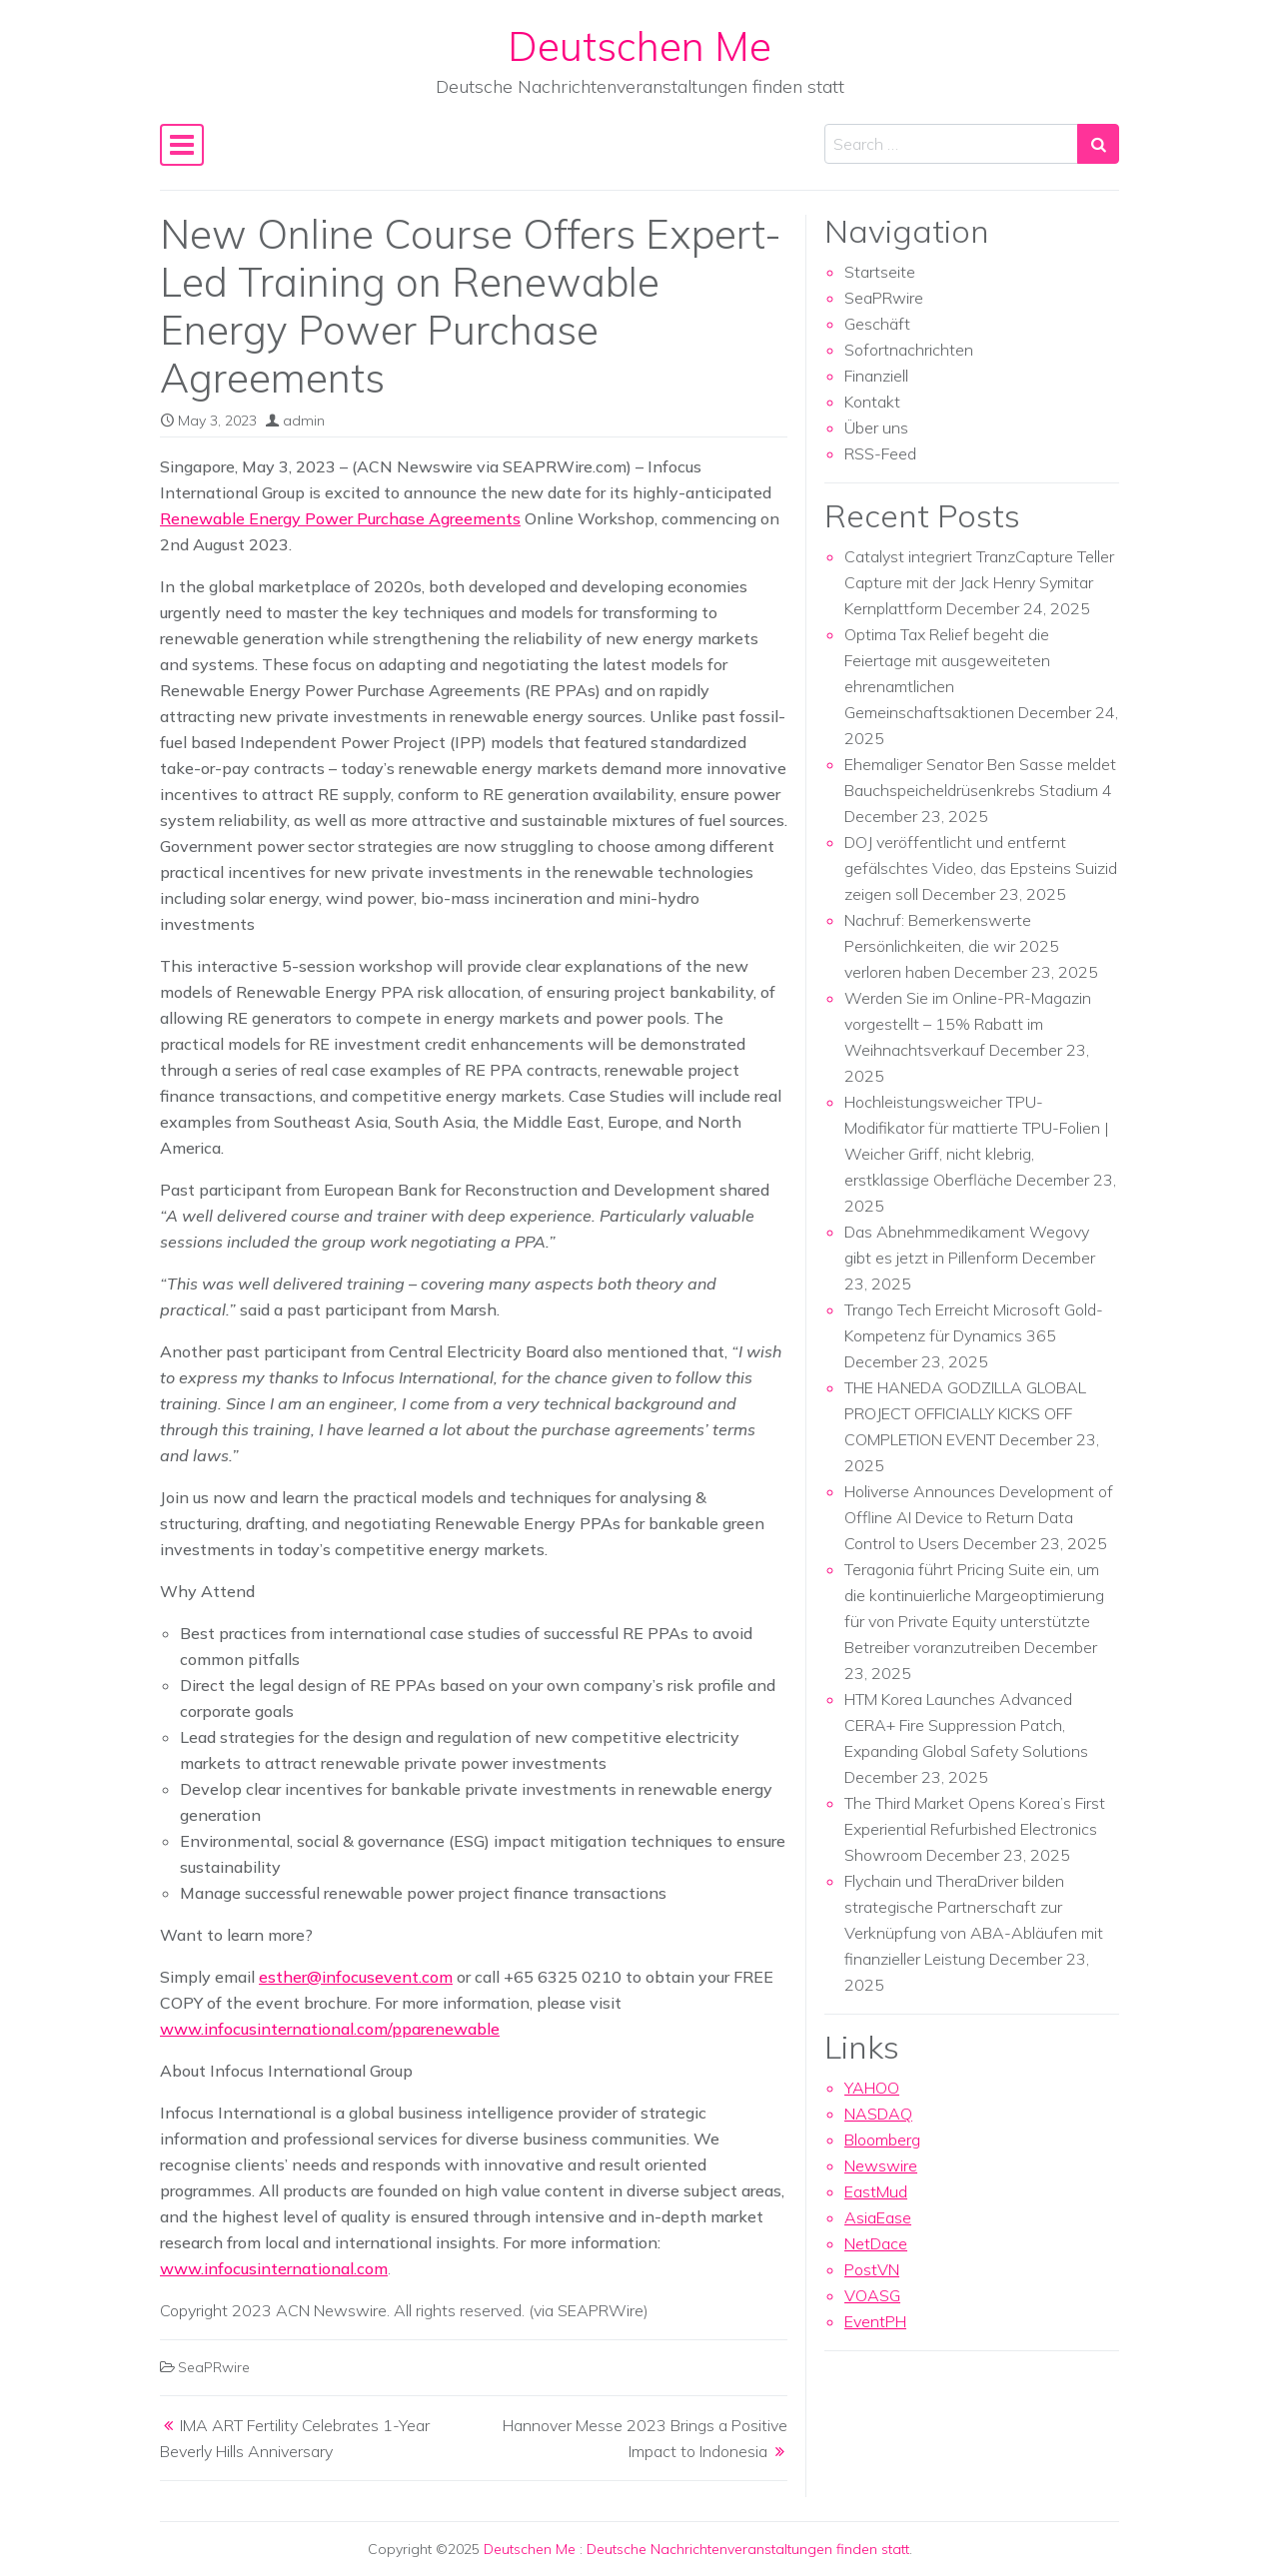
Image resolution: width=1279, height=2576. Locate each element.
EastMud (875, 2191)
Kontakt (872, 402)
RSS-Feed (880, 453)
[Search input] (951, 144)
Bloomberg (882, 2139)
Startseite (879, 272)
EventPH (875, 2321)
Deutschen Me (639, 46)
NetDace (875, 2243)
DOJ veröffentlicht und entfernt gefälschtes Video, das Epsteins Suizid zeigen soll (980, 868)
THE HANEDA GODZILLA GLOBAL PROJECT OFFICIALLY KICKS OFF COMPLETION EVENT (965, 1413)
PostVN (871, 2269)
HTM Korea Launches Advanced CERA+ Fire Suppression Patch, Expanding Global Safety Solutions (966, 1725)
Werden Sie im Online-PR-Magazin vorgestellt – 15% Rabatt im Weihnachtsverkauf (967, 1024)
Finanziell (876, 376)
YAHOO (871, 2088)
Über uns (876, 427)
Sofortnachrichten (908, 350)
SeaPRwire (214, 2367)
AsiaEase (877, 2217)
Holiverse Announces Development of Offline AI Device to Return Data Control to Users (978, 1517)
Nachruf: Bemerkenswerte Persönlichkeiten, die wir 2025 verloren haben (951, 946)
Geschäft (877, 324)
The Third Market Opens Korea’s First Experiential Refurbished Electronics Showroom (974, 1829)
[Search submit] (1098, 144)
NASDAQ (878, 2114)
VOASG (872, 2295)
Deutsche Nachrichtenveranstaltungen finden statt (748, 2549)
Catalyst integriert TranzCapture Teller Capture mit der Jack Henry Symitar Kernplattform (979, 582)
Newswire (880, 2165)
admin (304, 420)
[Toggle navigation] (182, 145)
